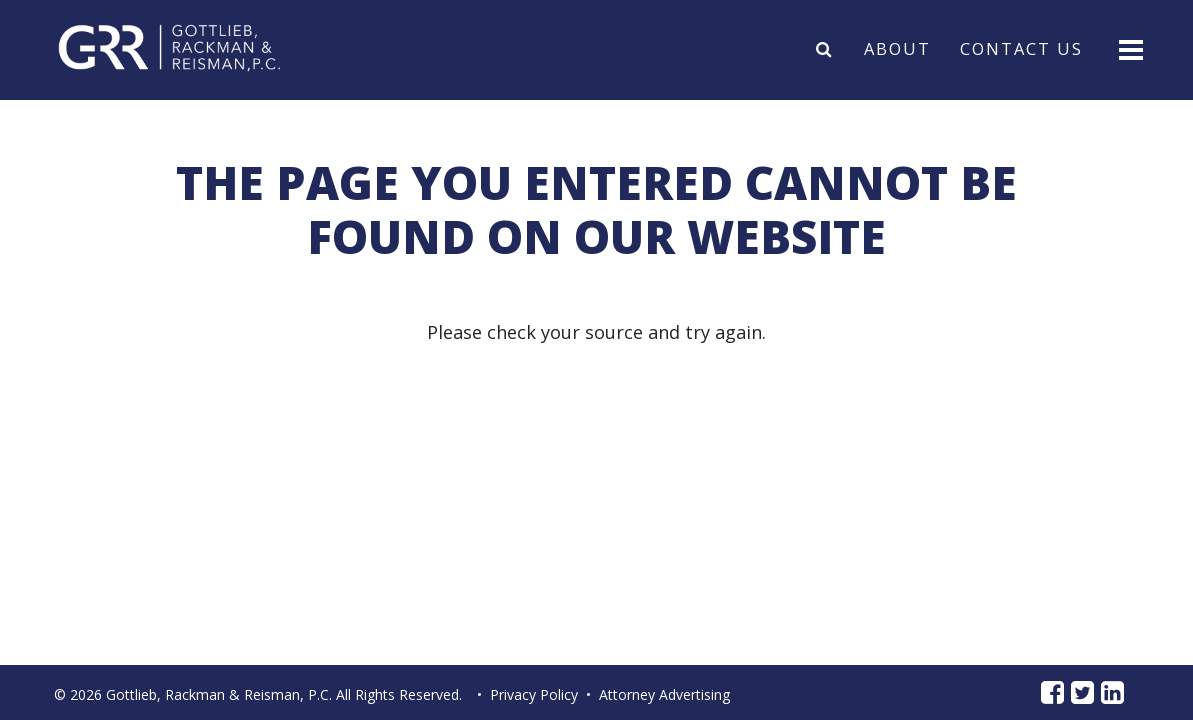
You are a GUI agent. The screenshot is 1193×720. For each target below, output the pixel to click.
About (897, 48)
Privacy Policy (534, 694)
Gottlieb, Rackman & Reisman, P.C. (219, 694)
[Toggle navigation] (1129, 48)
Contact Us (1021, 48)
